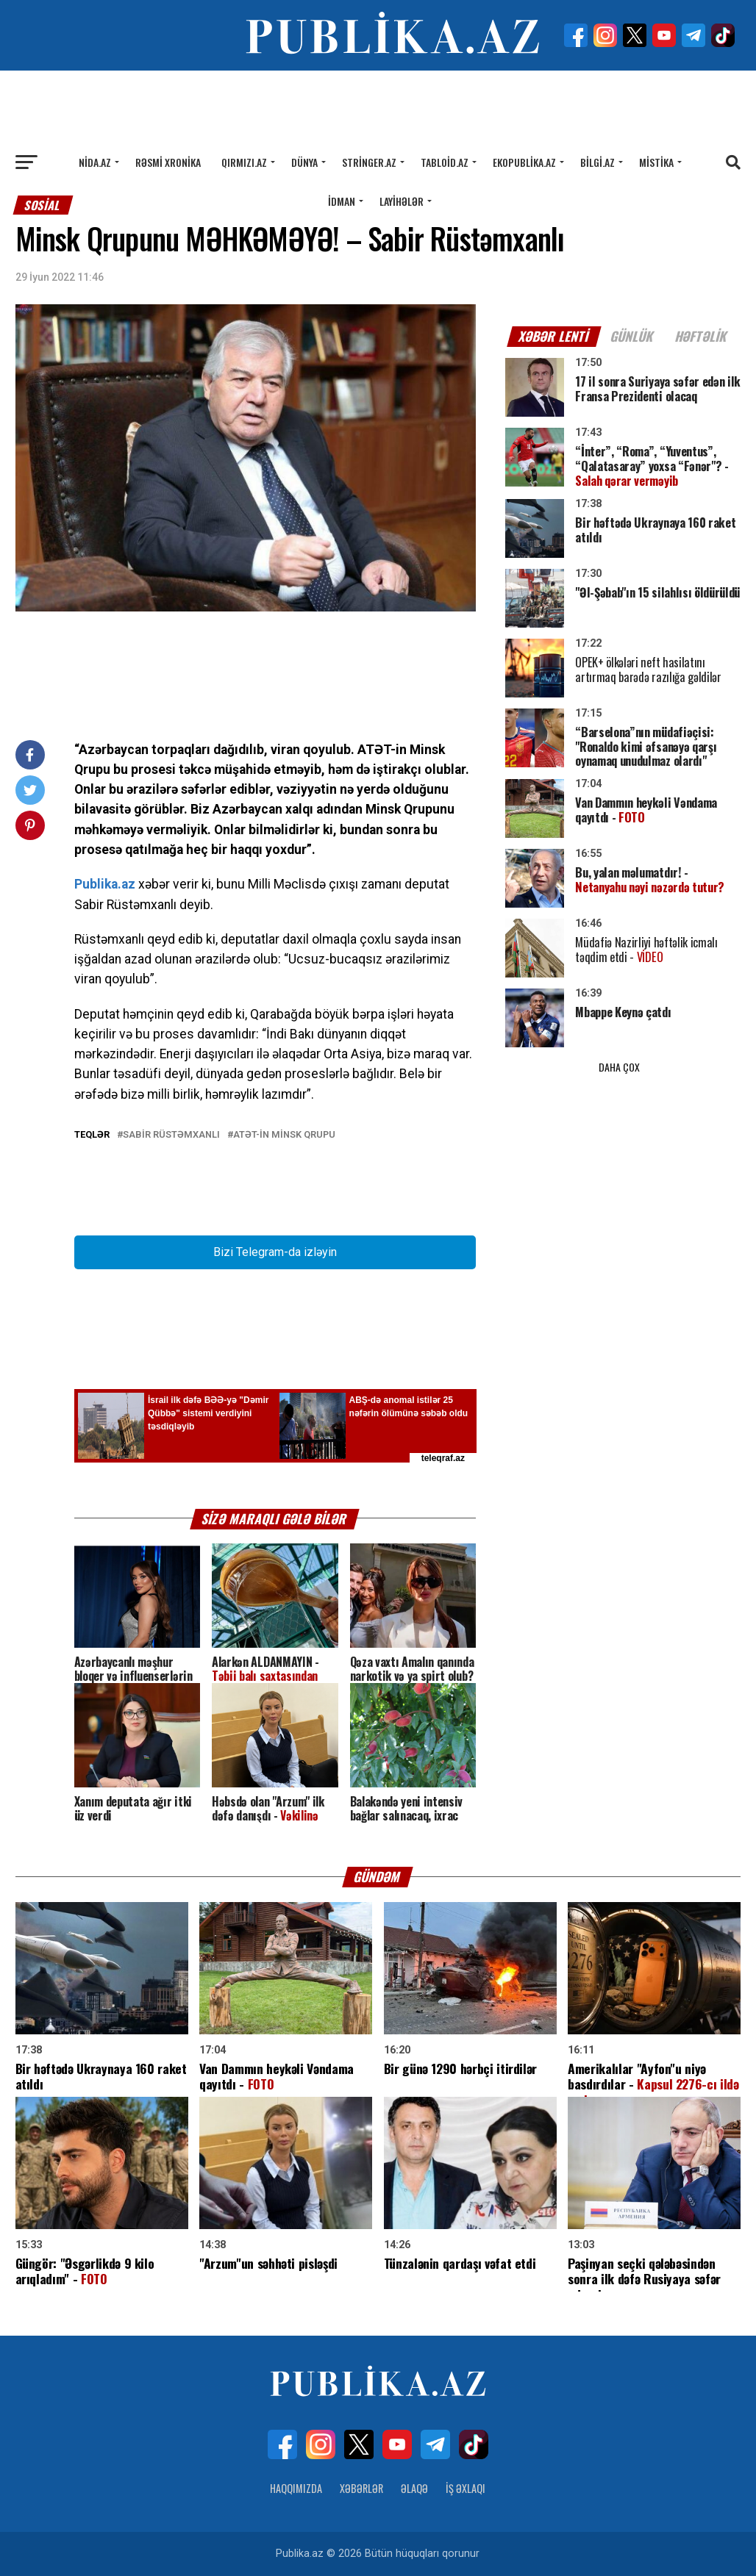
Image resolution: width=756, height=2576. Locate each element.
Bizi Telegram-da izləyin (275, 1252)
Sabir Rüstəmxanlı (171, 1135)
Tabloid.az (444, 162)
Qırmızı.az (244, 162)
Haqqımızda (296, 2488)
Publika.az (104, 884)
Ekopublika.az (524, 162)
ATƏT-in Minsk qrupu (284, 1135)
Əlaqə (414, 2488)
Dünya (304, 162)
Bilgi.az (597, 162)
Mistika (656, 162)
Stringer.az (369, 162)
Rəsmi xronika (168, 162)
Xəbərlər (361, 2488)
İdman (341, 201)
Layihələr (401, 201)
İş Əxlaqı (465, 2488)
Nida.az (95, 162)
